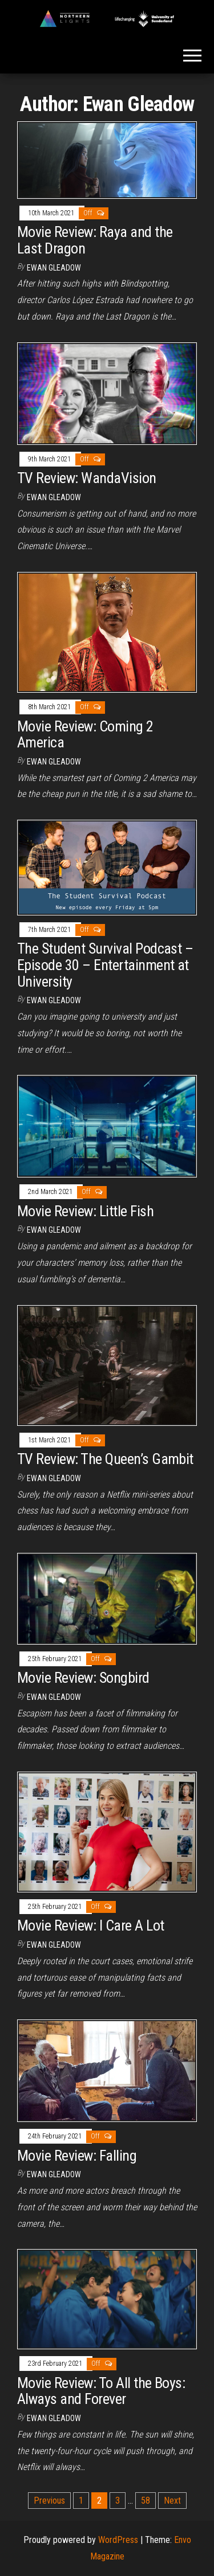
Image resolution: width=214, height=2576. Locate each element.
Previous (49, 2500)
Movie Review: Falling (76, 2155)
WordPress (118, 2539)
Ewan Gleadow (54, 267)
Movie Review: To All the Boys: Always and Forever (101, 2391)
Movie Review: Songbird (83, 1677)
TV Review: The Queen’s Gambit (105, 1458)
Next (172, 2500)
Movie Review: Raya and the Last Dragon (94, 240)
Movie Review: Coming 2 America (85, 734)
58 (145, 2500)
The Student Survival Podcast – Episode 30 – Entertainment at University (105, 964)
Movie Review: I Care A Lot (90, 1925)
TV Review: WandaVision (86, 477)
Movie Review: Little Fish (85, 1211)
